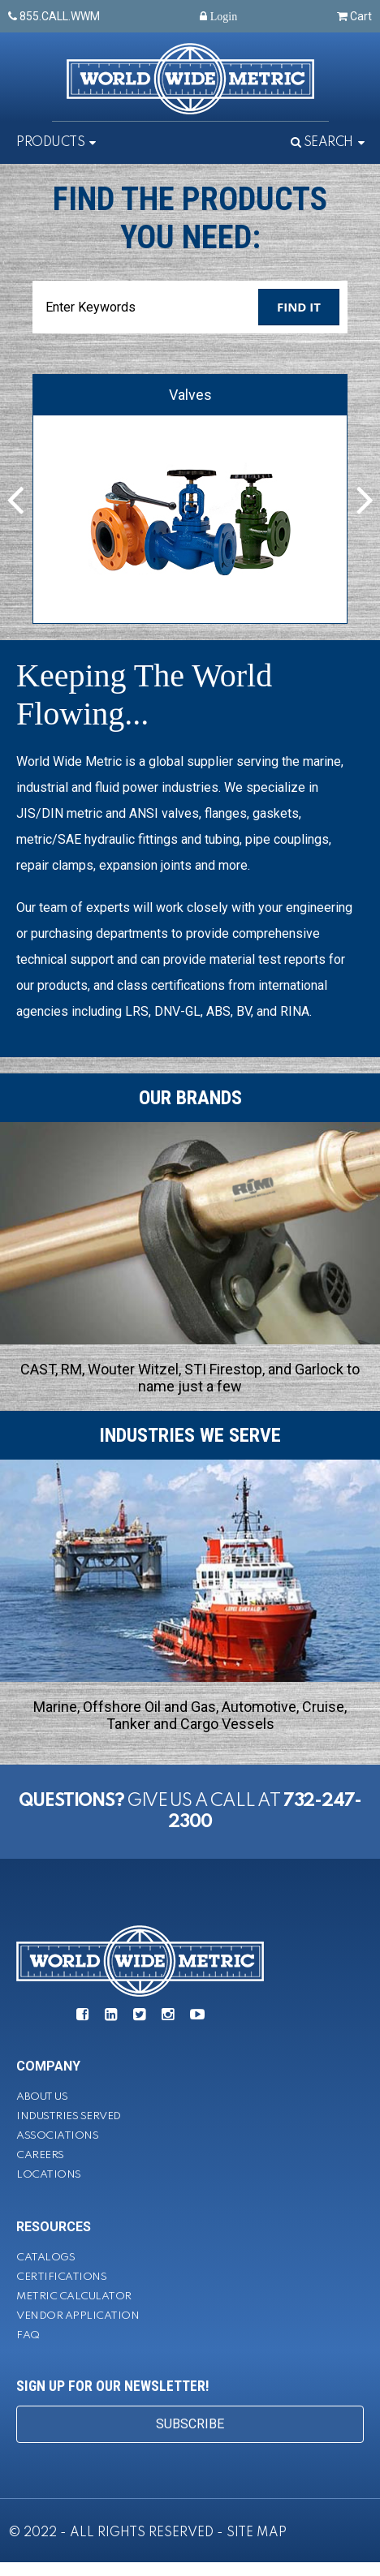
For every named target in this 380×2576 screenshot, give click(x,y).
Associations (57, 2136)
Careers (40, 2155)
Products (50, 142)
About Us (41, 2097)
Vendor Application (77, 2316)
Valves (190, 394)
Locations (48, 2175)
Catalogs (45, 2257)
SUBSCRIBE (190, 2424)
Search (322, 142)
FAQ (28, 2335)
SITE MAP (257, 2533)
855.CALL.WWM (54, 16)
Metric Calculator (74, 2296)
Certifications (61, 2277)
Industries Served (68, 2116)
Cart (354, 16)
